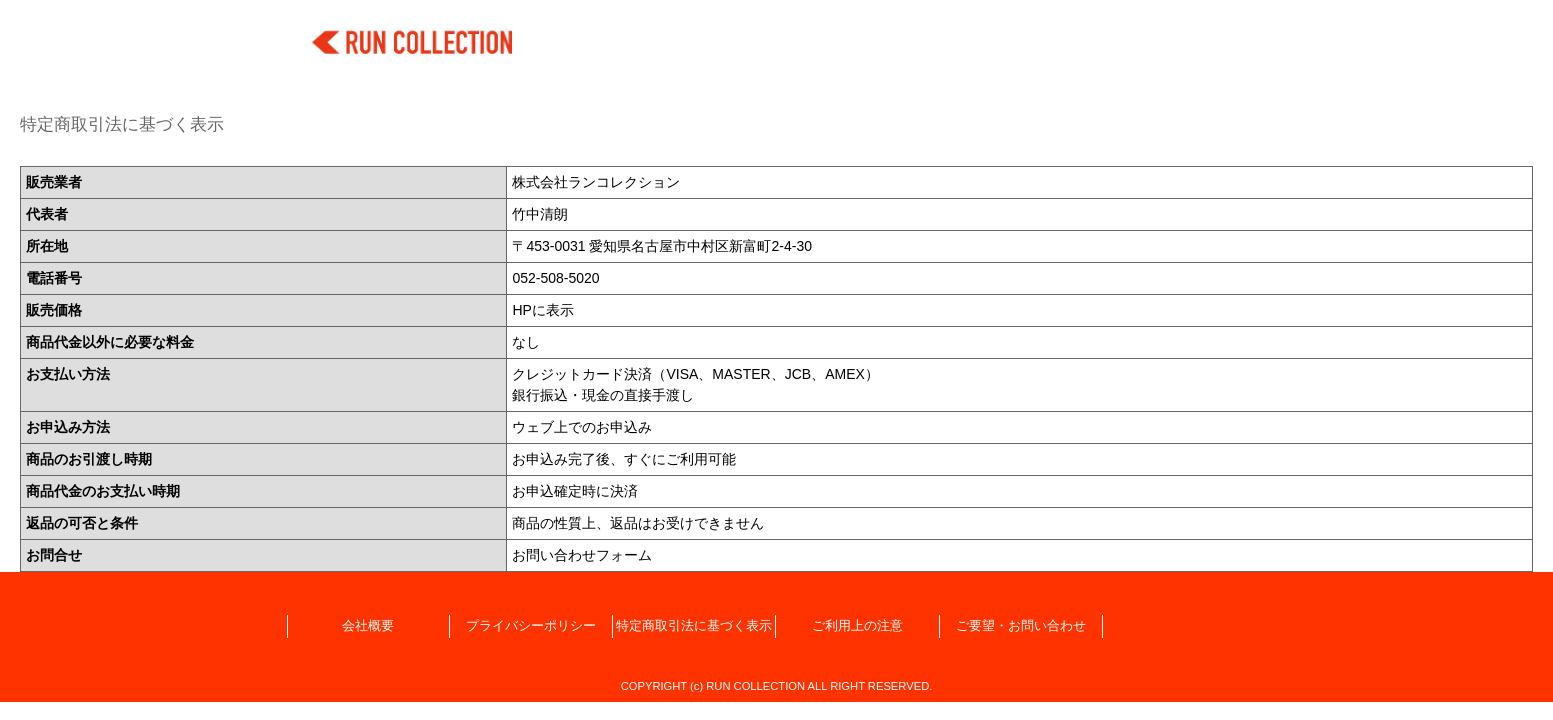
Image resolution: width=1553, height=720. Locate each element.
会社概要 (368, 626)
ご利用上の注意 (857, 626)
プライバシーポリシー (531, 626)
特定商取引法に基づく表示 (694, 626)
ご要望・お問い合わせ (1021, 626)
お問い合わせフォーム (582, 555)
